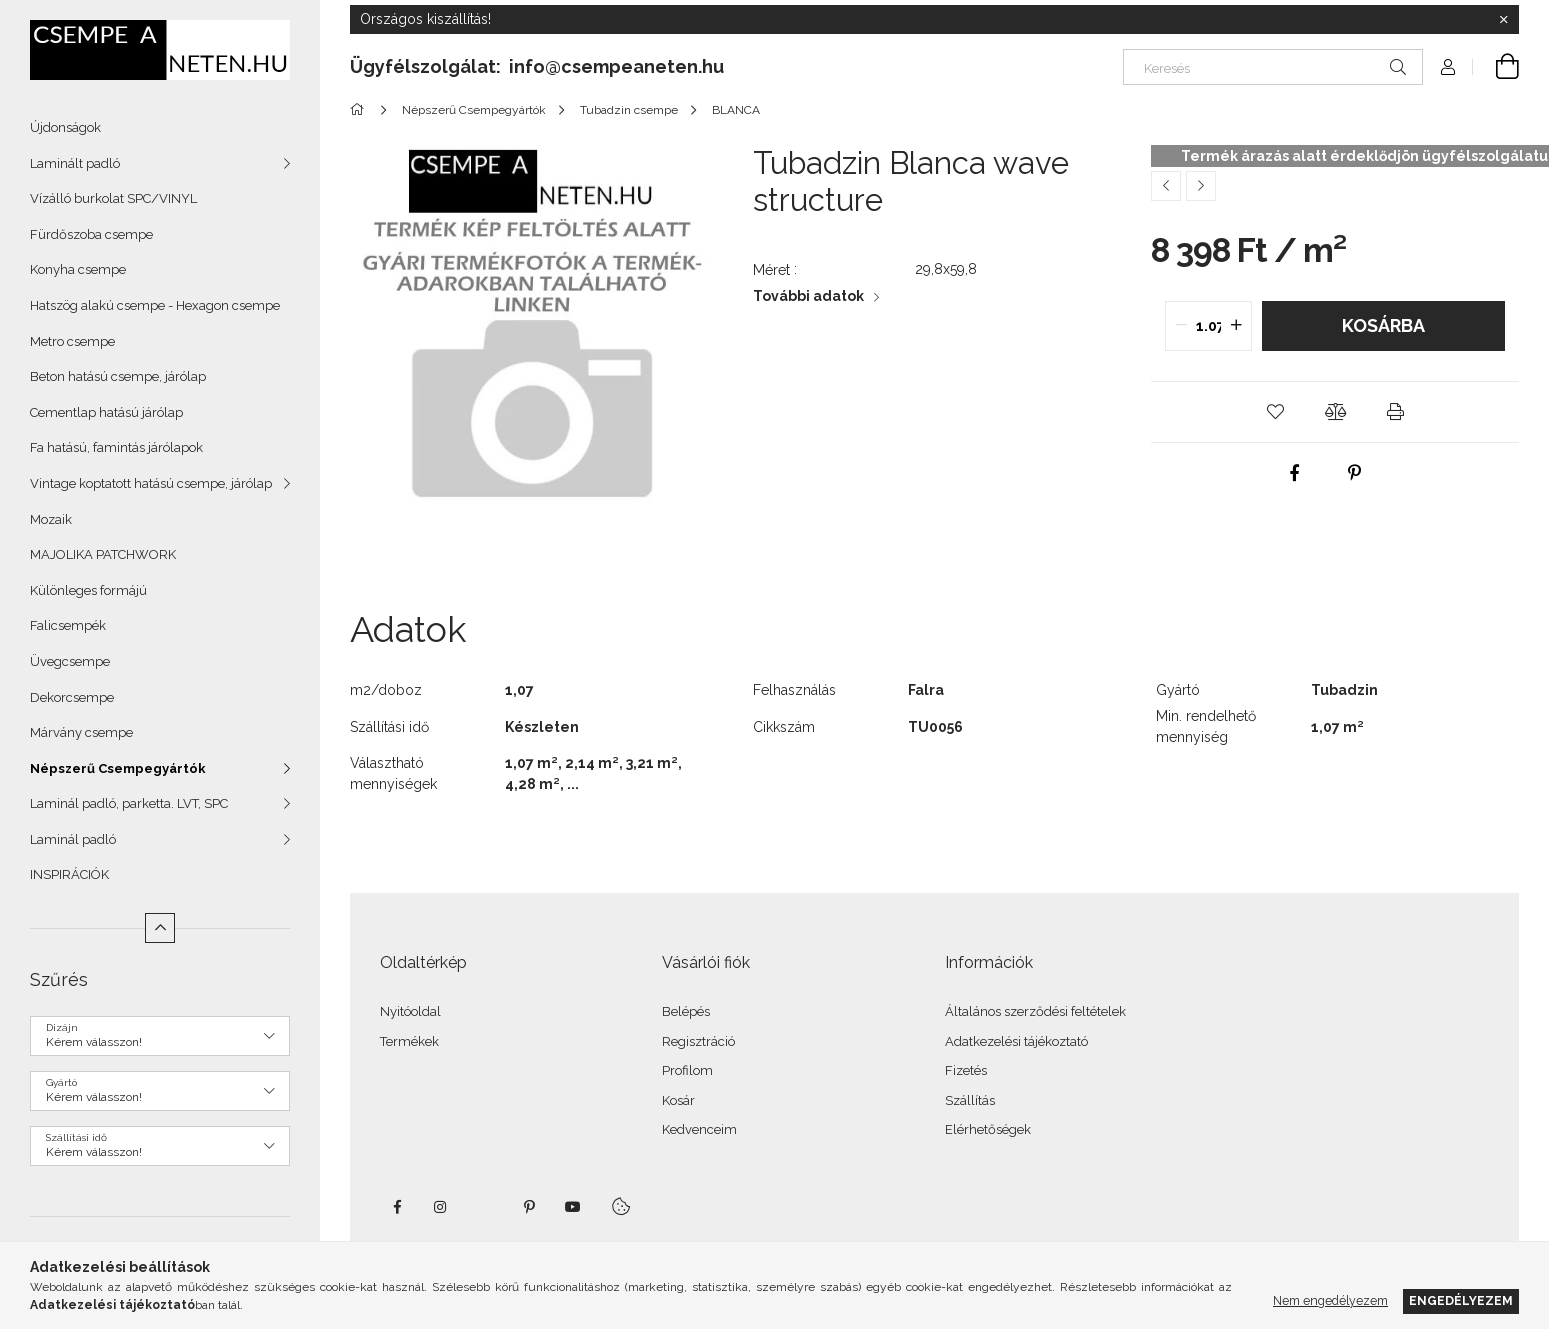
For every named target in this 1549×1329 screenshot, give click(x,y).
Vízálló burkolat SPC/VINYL (113, 198)
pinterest (529, 1207)
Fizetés (966, 1070)
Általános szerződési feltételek (1035, 1011)
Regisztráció (698, 1041)
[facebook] (1295, 473)
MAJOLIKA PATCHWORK (103, 554)
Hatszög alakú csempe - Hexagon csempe (155, 305)
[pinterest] (1355, 473)
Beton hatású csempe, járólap (118, 376)
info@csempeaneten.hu (616, 66)
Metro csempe (72, 341)
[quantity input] (1208, 326)
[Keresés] (1273, 67)
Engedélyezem (1461, 1300)
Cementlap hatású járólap (106, 412)
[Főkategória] (360, 110)
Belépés (686, 1011)
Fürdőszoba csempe (91, 234)
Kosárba (1383, 325)
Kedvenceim (699, 1129)
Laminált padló (75, 163)
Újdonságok (65, 127)
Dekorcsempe (72, 697)
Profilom (687, 1070)
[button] (1275, 412)
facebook (397, 1207)
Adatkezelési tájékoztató (1016, 1041)
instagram (441, 1207)
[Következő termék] (1201, 186)
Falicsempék (68, 625)
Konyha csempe (78, 269)
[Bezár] (1504, 20)
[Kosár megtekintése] (1496, 67)
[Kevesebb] (160, 928)
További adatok (808, 296)
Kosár (678, 1100)
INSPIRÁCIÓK (69, 874)
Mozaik (51, 519)
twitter (485, 1207)
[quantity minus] (1181, 326)
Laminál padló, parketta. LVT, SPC (129, 803)
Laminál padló (73, 839)
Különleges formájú (88, 590)
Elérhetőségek (988, 1129)
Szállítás (970, 1100)
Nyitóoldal (410, 1011)
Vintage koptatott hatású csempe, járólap (151, 483)
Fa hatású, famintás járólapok (116, 447)
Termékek (409, 1041)
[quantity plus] (1236, 326)
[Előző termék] (1166, 186)
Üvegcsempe (70, 661)
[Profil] (1448, 67)
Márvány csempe (81, 732)
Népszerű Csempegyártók (118, 768)
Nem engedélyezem (1330, 1300)
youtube (573, 1207)
